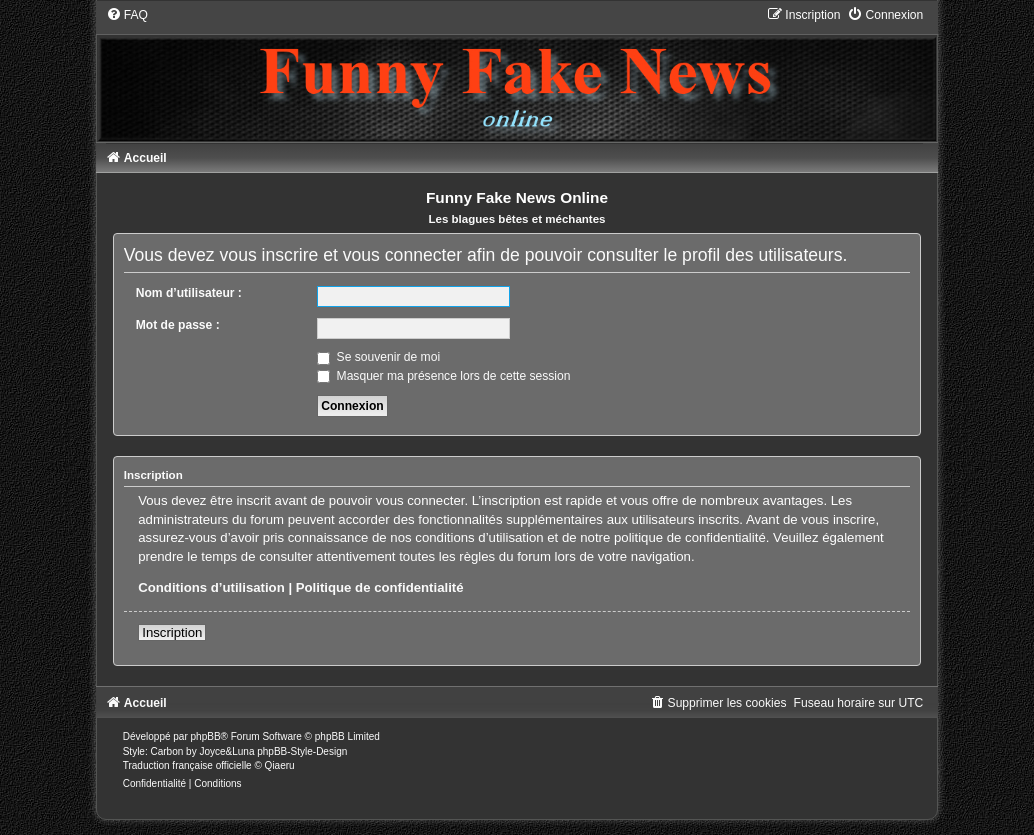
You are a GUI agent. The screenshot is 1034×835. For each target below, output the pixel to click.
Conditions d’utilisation (211, 587)
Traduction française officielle (187, 765)
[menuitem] (127, 15)
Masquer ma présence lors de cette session (443, 376)
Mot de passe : (178, 325)
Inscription (172, 632)
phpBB (206, 736)
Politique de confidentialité (380, 587)
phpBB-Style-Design (302, 751)
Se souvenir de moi (378, 357)
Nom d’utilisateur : (189, 293)
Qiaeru (280, 765)
